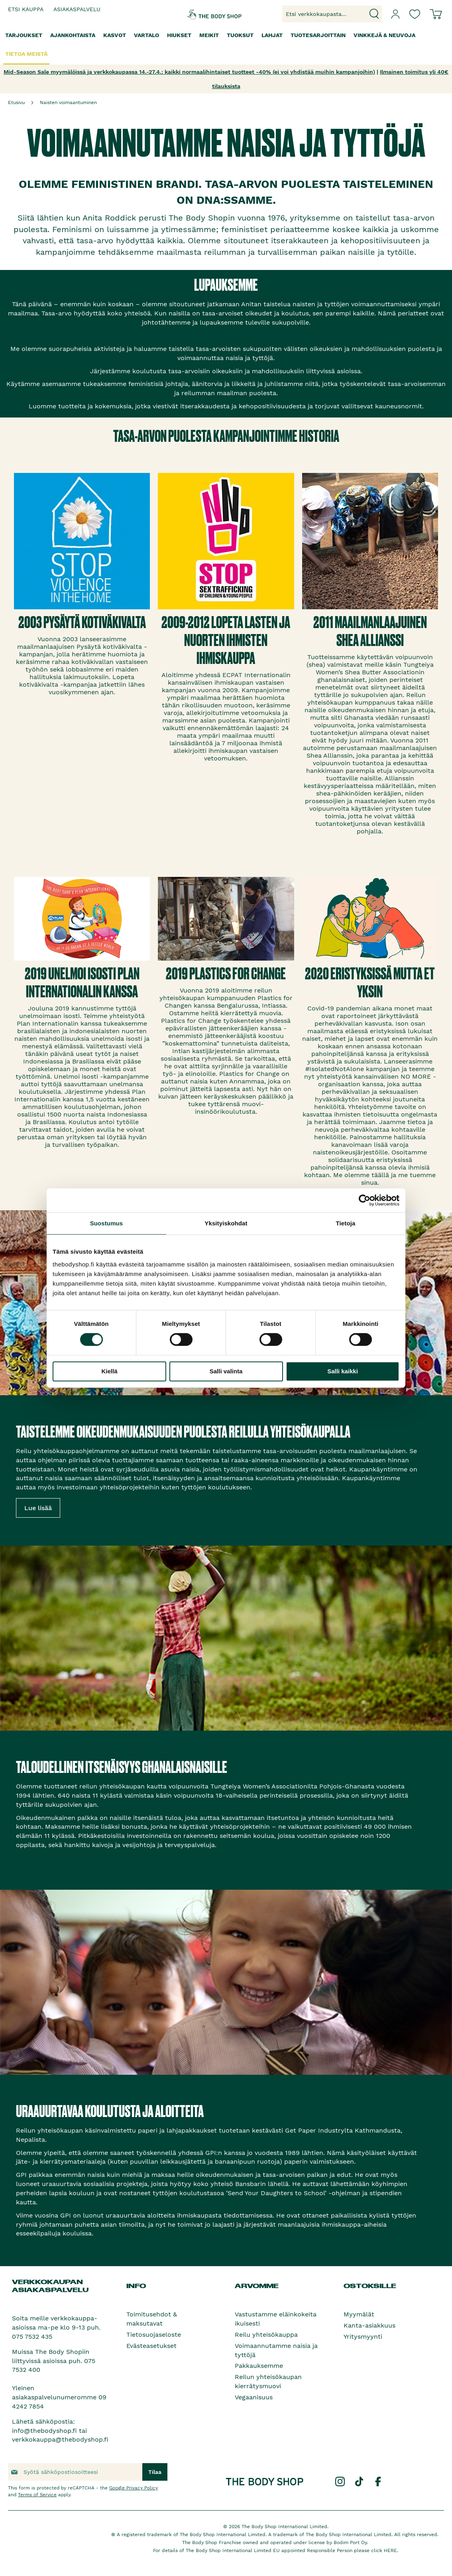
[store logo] (203, 14)
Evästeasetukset (151, 2346)
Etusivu (16, 102)
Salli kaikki (342, 1371)
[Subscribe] (154, 2472)
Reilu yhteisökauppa (266, 2334)
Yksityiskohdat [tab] (225, 1223)
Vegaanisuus (254, 2397)
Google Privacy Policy (133, 2488)
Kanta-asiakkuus (369, 2325)
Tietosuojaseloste (153, 2334)
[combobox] (332, 14)
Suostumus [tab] (106, 1223)
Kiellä (109, 1371)
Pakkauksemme (259, 2365)
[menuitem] (23, 35)
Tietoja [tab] (346, 1223)
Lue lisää (38, 1508)
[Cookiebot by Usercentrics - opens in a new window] (364, 1200)
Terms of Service (37, 2494)
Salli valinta (226, 1371)
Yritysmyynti (363, 2336)
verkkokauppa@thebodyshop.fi (60, 2439)
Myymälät (359, 2314)
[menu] (226, 45)
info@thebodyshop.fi (44, 2430)
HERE (390, 2550)
